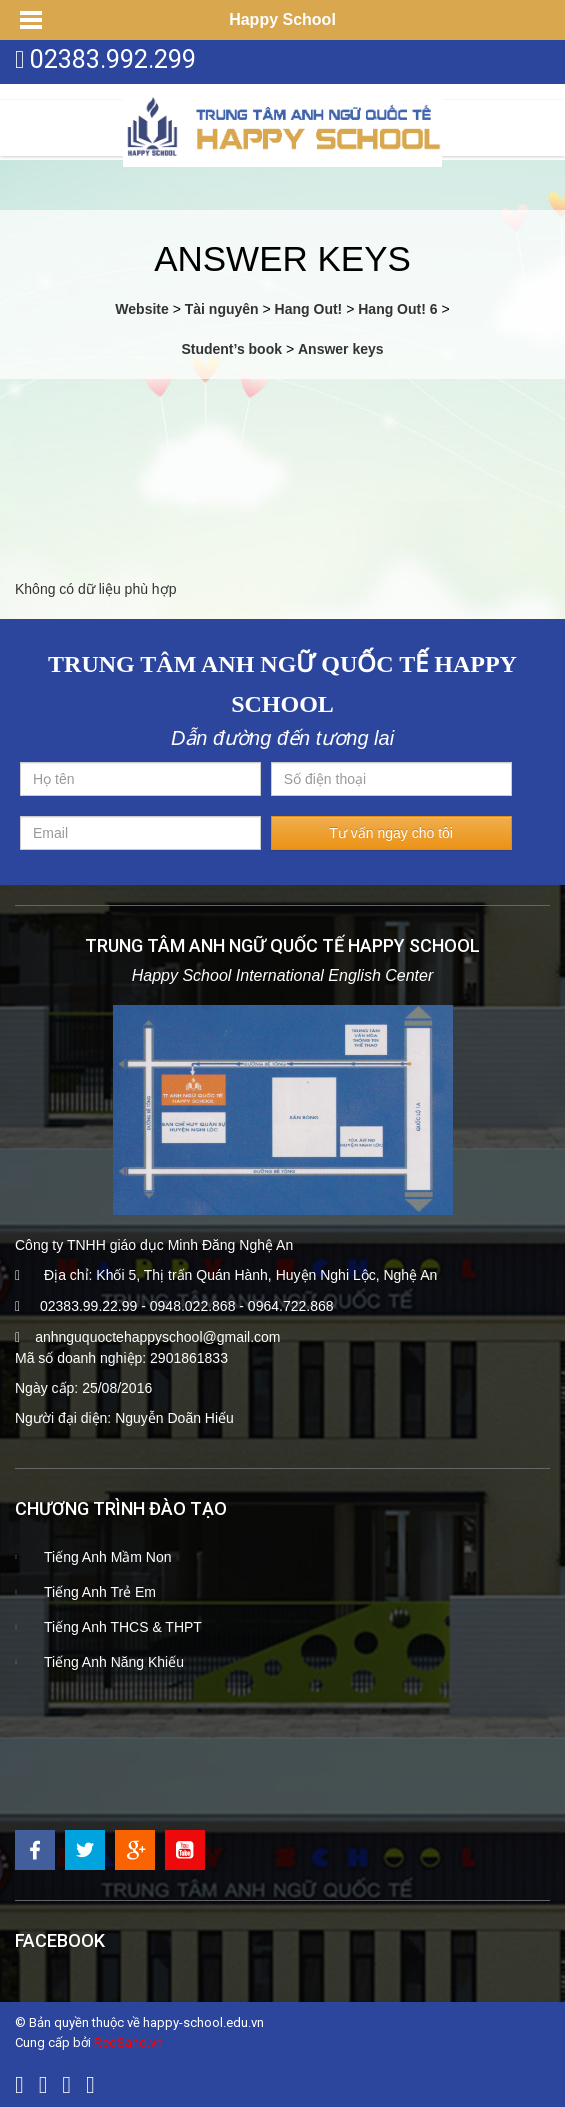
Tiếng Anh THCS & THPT (123, 1627)
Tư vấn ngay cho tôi (391, 833)
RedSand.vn (128, 2042)
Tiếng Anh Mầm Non (108, 1557)
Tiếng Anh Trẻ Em (100, 1592)
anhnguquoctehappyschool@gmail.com (157, 1337)
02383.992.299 (113, 59)
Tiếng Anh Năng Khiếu (114, 1662)
